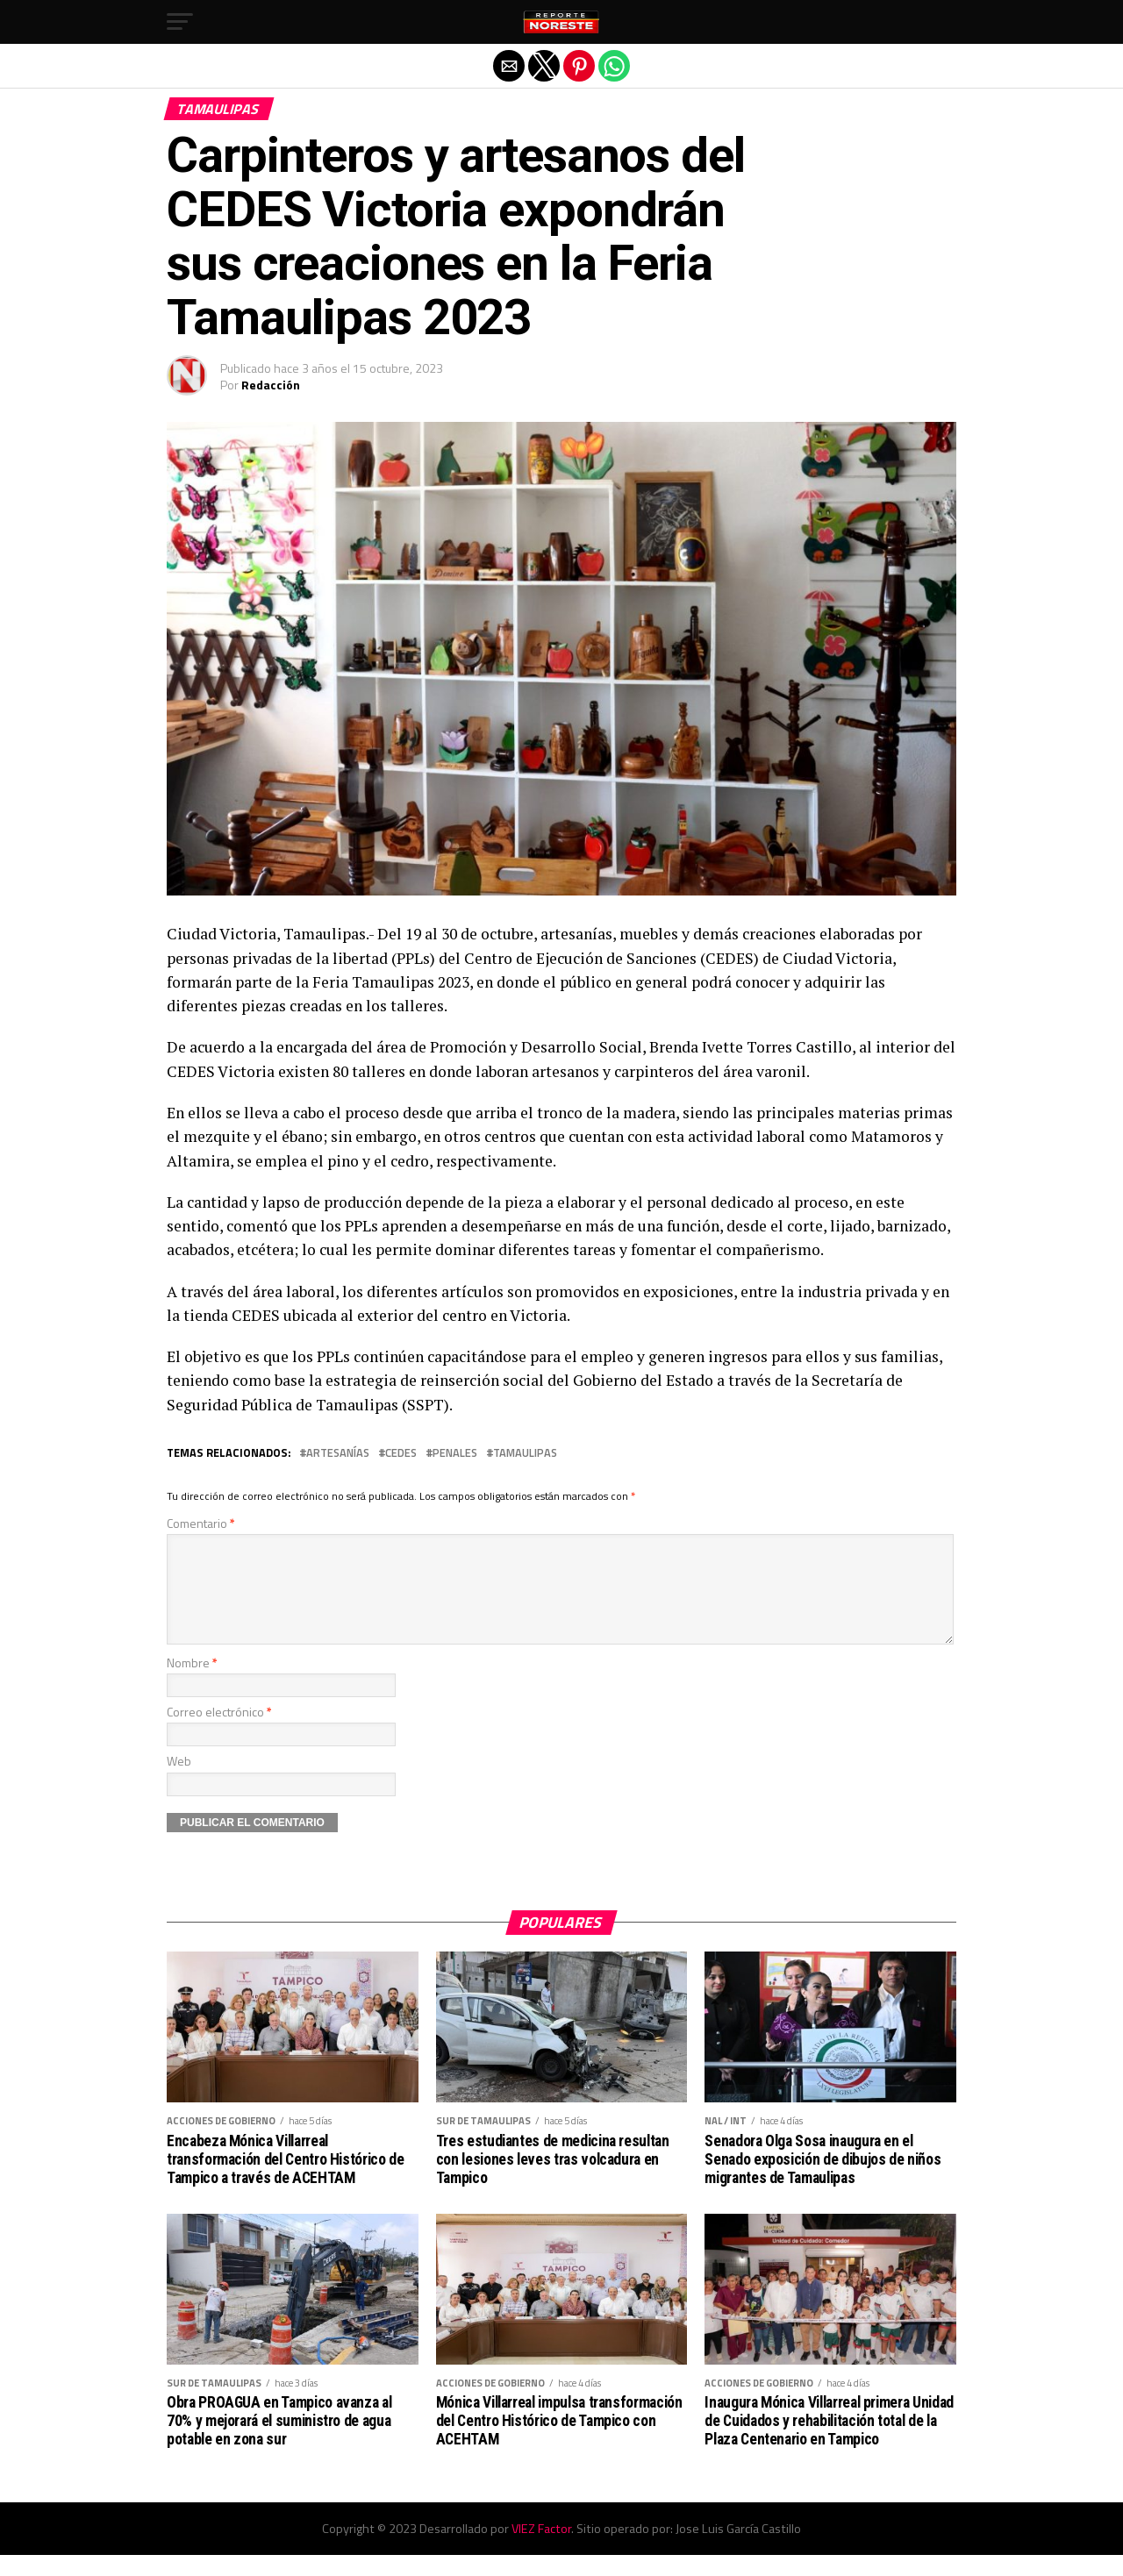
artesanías (337, 1453)
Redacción (270, 384)
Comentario (201, 1523)
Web (179, 1781)
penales (455, 1453)
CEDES (401, 1453)
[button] (180, 22)
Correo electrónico (219, 1732)
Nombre (192, 1683)
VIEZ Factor (541, 2549)
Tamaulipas (525, 1453)
